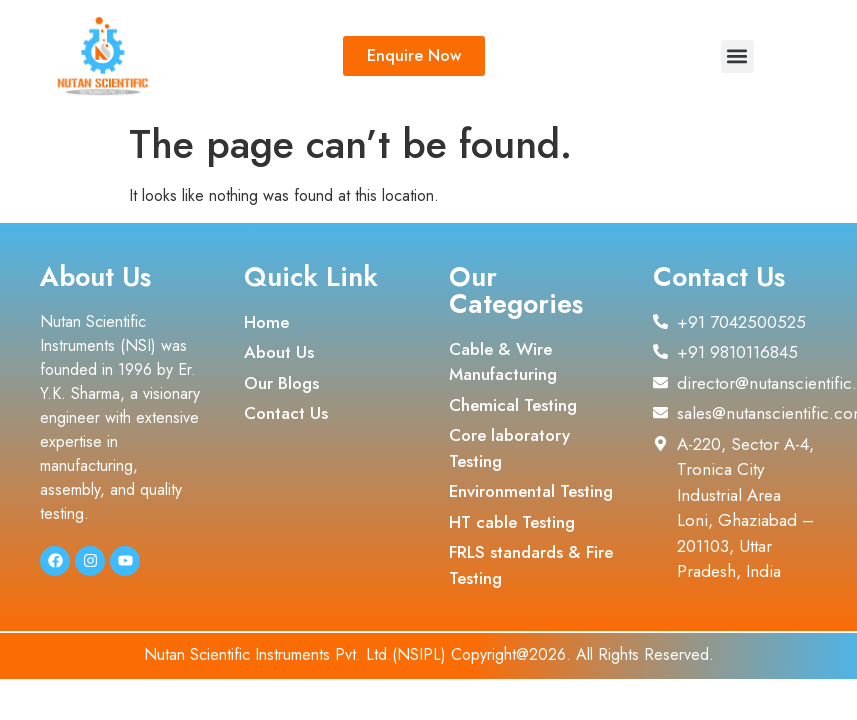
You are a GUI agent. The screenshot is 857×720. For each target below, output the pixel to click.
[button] (737, 56)
